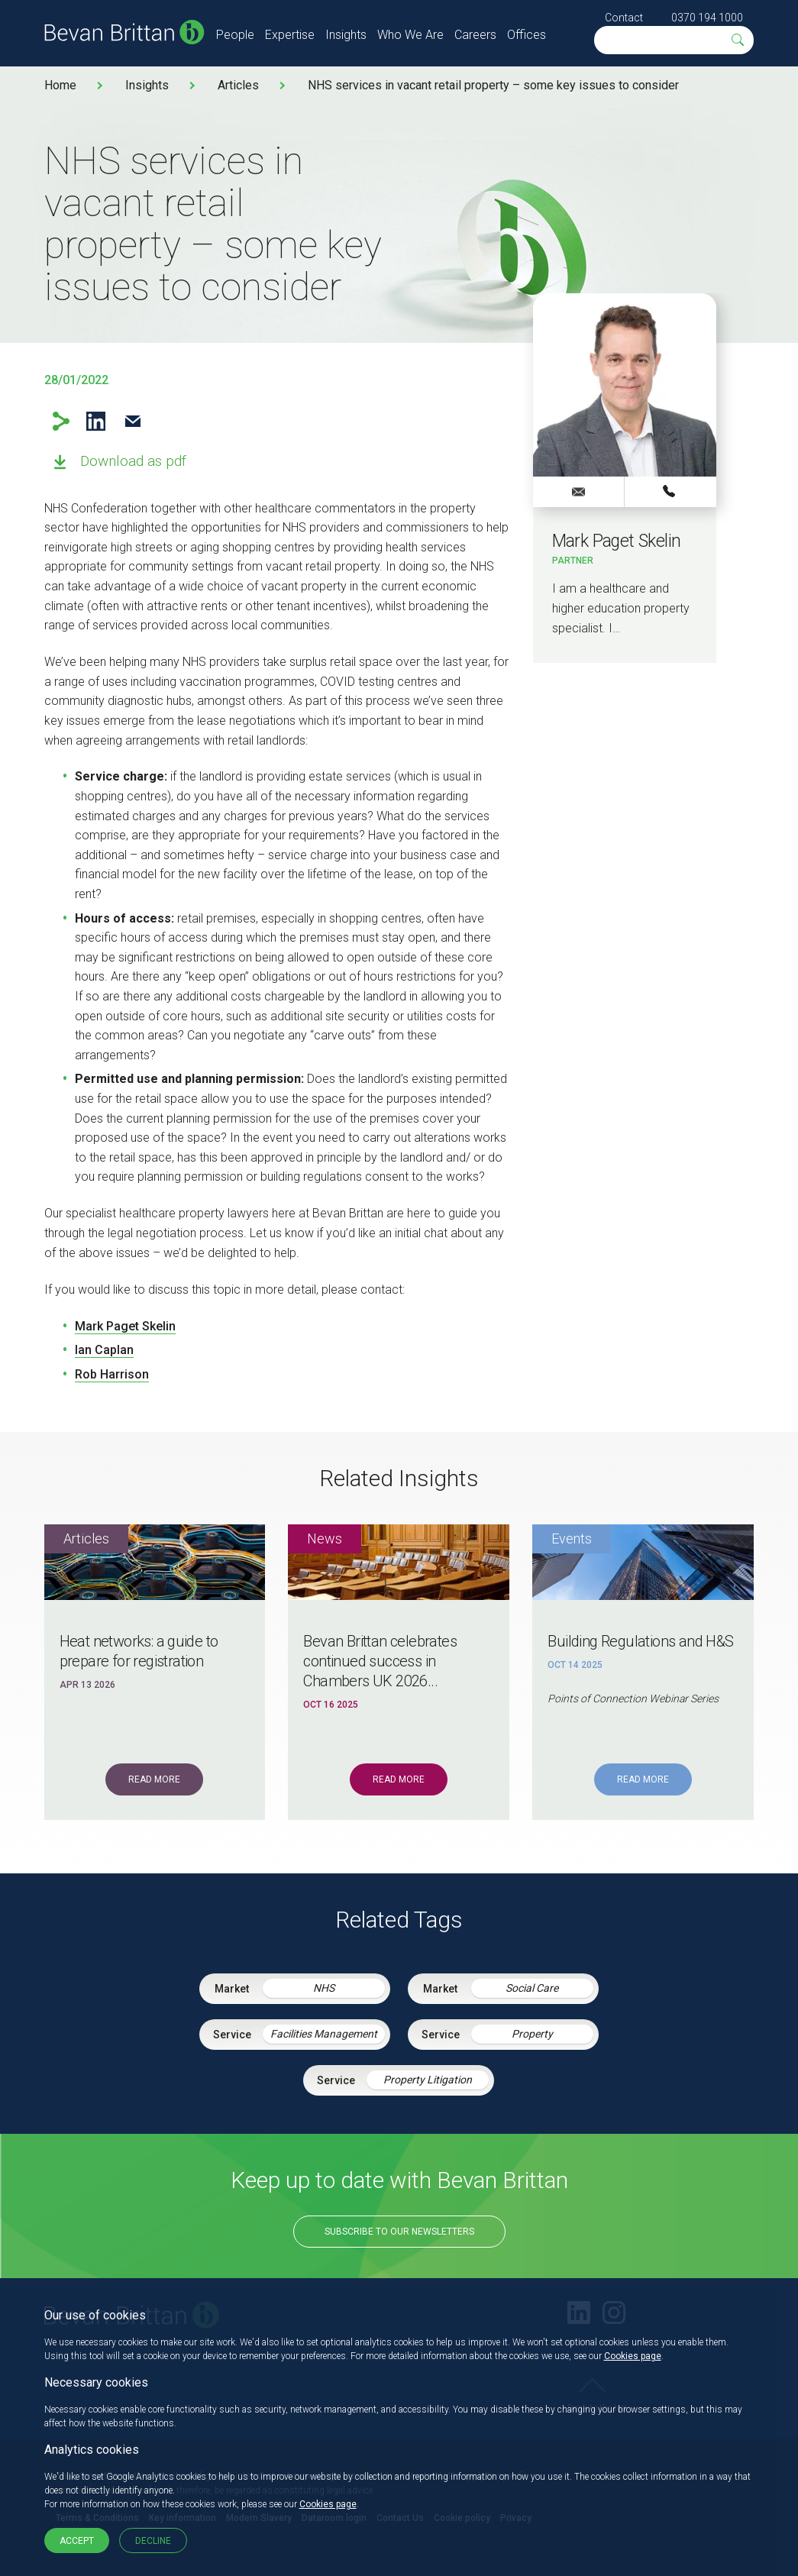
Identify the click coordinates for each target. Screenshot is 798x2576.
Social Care (532, 1988)
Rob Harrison (112, 1374)
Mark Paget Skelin (125, 1326)
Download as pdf (133, 461)
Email (133, 421)
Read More (154, 1779)
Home (60, 85)
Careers (475, 34)
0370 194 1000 (707, 17)
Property (532, 2034)
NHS (323, 1988)
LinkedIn (95, 421)
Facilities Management (323, 2034)
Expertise (290, 34)
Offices (526, 34)
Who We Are (410, 34)
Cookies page (632, 2356)
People (235, 34)
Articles (238, 85)
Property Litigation (427, 2079)
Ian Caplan (104, 1350)
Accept (77, 2541)
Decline (153, 2541)
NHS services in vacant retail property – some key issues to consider (493, 85)
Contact (624, 17)
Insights (346, 34)
